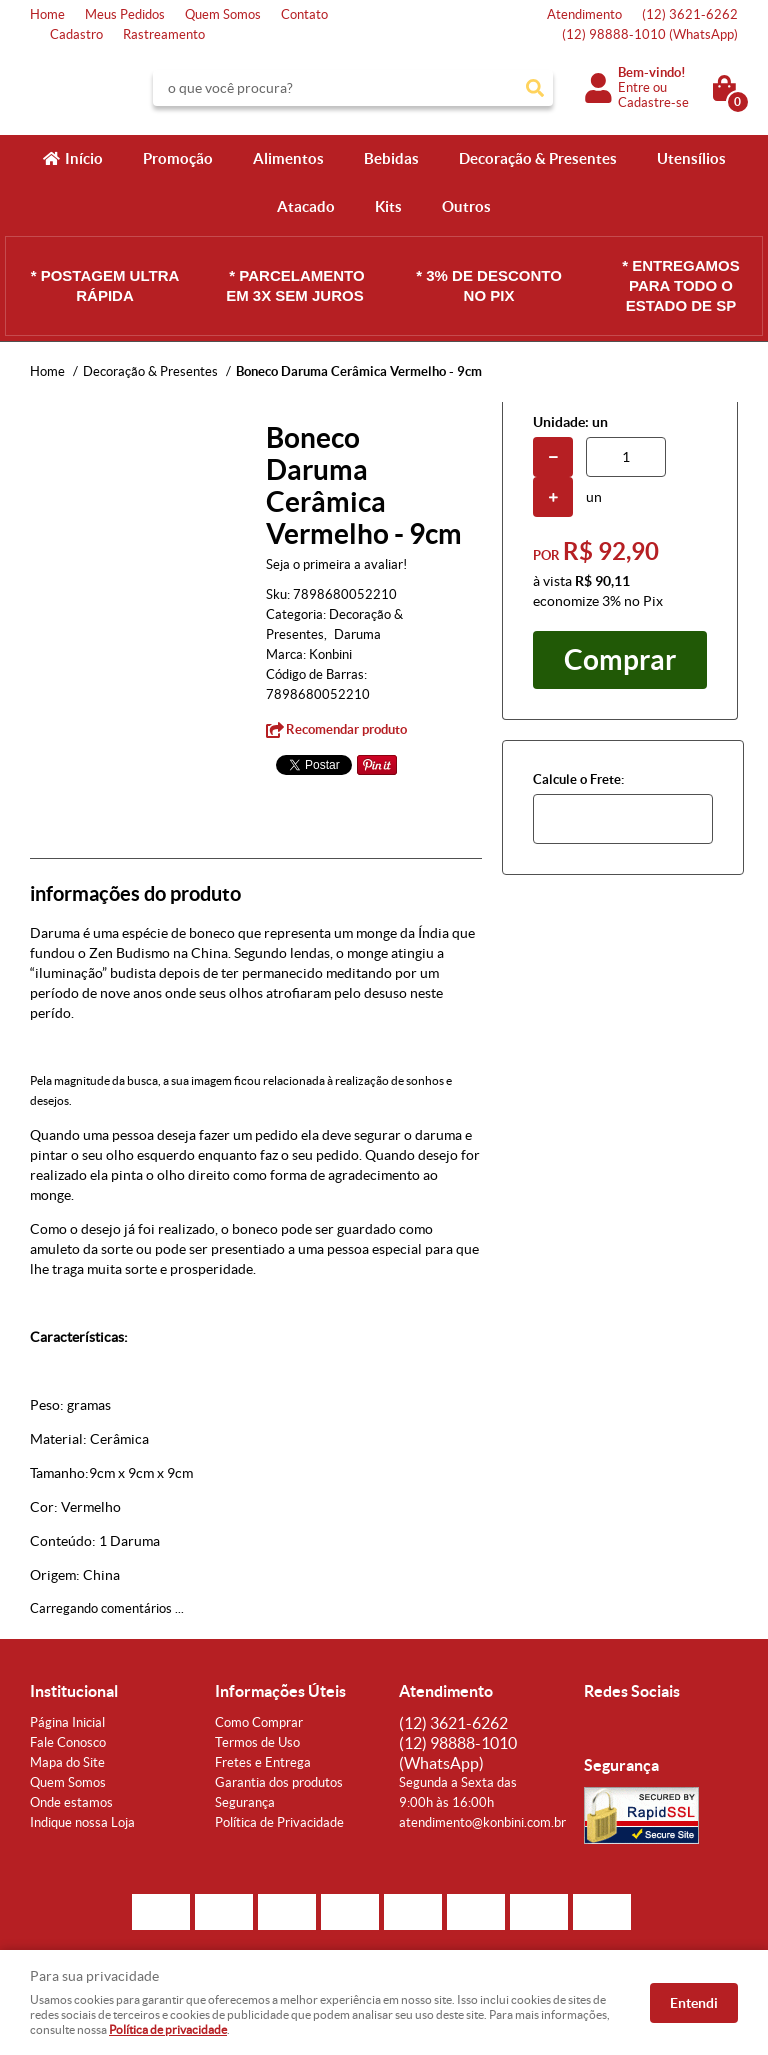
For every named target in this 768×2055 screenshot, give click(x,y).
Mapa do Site (67, 1762)
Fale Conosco (68, 1742)
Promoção (178, 158)
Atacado (306, 206)
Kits (388, 206)
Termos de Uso (257, 1742)
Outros (466, 206)
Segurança (245, 1802)
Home (47, 14)
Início (84, 158)
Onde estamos (71, 1802)
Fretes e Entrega (263, 1762)
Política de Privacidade (279, 1822)
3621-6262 (690, 14)
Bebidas (391, 158)
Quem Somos (223, 14)
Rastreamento (164, 34)
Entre (634, 87)
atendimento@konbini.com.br (482, 1822)
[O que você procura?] (535, 88)
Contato (304, 14)
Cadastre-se (653, 102)
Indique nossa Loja (82, 1822)
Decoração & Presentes (538, 158)
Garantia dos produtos (279, 1782)
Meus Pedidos (125, 14)
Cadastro (76, 34)
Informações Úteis (280, 1691)
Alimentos (288, 158)
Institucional (74, 1691)
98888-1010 (650, 34)
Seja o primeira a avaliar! (336, 564)
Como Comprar (259, 1722)
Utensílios (691, 158)
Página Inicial (67, 1722)
